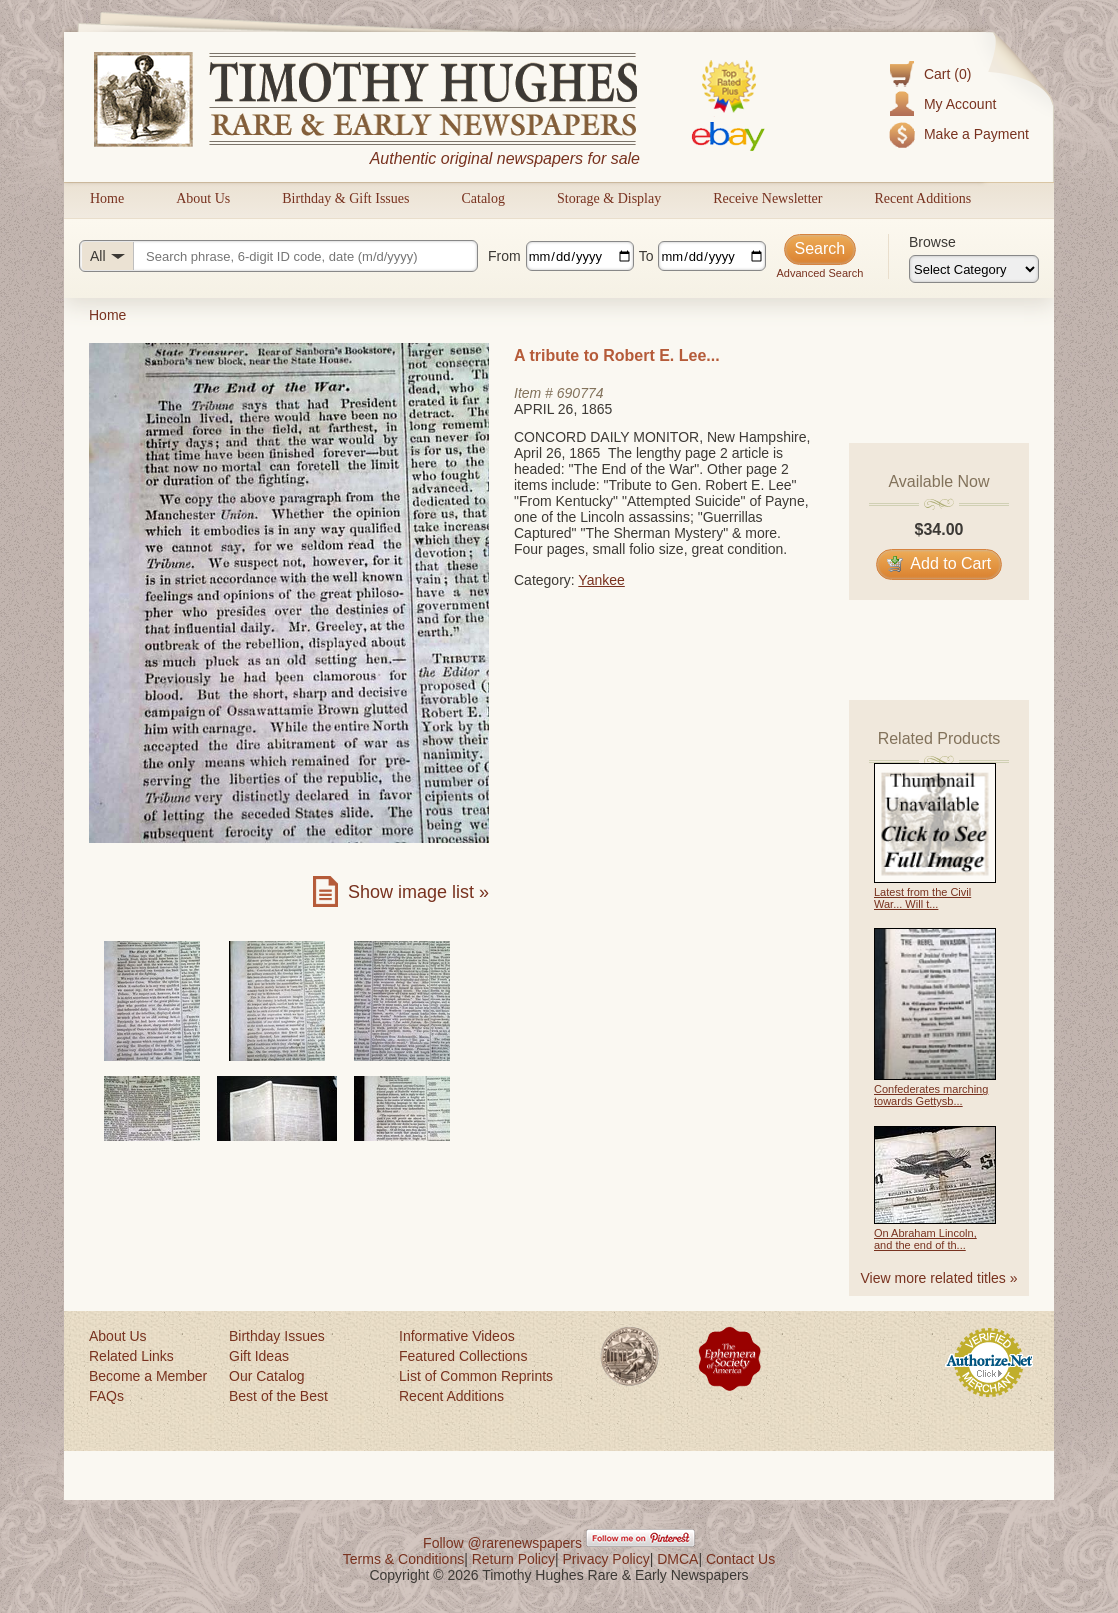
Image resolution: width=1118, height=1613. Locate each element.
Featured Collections (463, 1356)
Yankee (601, 580)
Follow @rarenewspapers (502, 1543)
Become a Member (148, 1376)
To (646, 256)
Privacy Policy (606, 1559)
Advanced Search (819, 273)
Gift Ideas (259, 1356)
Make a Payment (976, 134)
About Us (203, 198)
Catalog (483, 198)
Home (107, 198)
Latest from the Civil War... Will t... (922, 898)
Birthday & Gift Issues (345, 198)
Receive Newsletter (767, 198)
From (504, 256)
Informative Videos (457, 1336)
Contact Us (740, 1559)
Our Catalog (266, 1376)
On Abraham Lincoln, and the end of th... (925, 1239)
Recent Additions (922, 198)
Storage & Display (609, 198)
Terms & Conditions (403, 1559)
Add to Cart (939, 563)
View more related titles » (939, 1278)
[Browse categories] (974, 269)
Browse (932, 242)
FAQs (106, 1396)
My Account (960, 104)
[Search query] (278, 256)
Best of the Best (278, 1396)
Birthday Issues (277, 1336)
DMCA (677, 1559)
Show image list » (418, 892)
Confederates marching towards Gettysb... (931, 1095)
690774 (580, 393)
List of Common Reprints (476, 1376)
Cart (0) (947, 74)
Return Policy (513, 1559)
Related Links (131, 1356)
